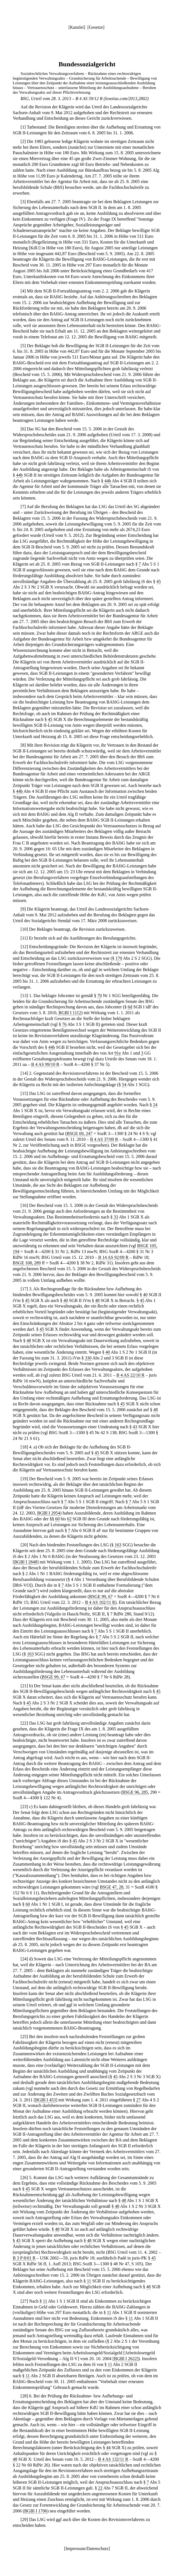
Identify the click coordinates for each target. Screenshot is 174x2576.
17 (24, 1288)
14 (24, 1073)
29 (24, 2519)
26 (24, 2177)
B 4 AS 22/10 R (130, 1375)
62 (69, 1518)
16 (24, 1205)
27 (138, 2100)
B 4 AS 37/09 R (104, 1139)
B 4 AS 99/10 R (45, 1064)
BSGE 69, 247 (80, 1133)
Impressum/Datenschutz (87, 2548)
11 (24, 938)
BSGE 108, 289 (27, 1262)
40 (145, 1294)
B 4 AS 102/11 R (100, 1602)
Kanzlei (77, 27)
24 (155, 1104)
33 (116, 1217)
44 (108, 2447)
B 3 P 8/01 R (24, 2258)
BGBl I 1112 (69, 1012)
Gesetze (96, 27)
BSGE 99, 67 (101, 1596)
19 (24, 1478)
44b (19, 475)
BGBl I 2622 (125, 2358)
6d (130, 1007)
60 (57, 1518)
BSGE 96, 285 (135, 1792)
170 (119, 958)
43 (135, 1426)
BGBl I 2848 (25, 1562)
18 (24, 1447)
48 (97, 1300)
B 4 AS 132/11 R (113, 2459)
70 (99, 995)
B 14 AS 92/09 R (113, 1257)
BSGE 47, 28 (111, 1887)
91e (117, 1053)
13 (24, 995)
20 (24, 1544)
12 (24, 946)
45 (159, 581)
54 (124, 1084)
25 (24, 2036)
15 (24, 1093)
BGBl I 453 (45, 2100)
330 (88, 1358)
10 (24, 929)
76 (64, 1024)
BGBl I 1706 (35, 2511)
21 (24, 1685)
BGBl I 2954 (48, 1513)
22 (24, 1723)
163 (118, 1544)
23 (24, 1806)
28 (24, 2396)
